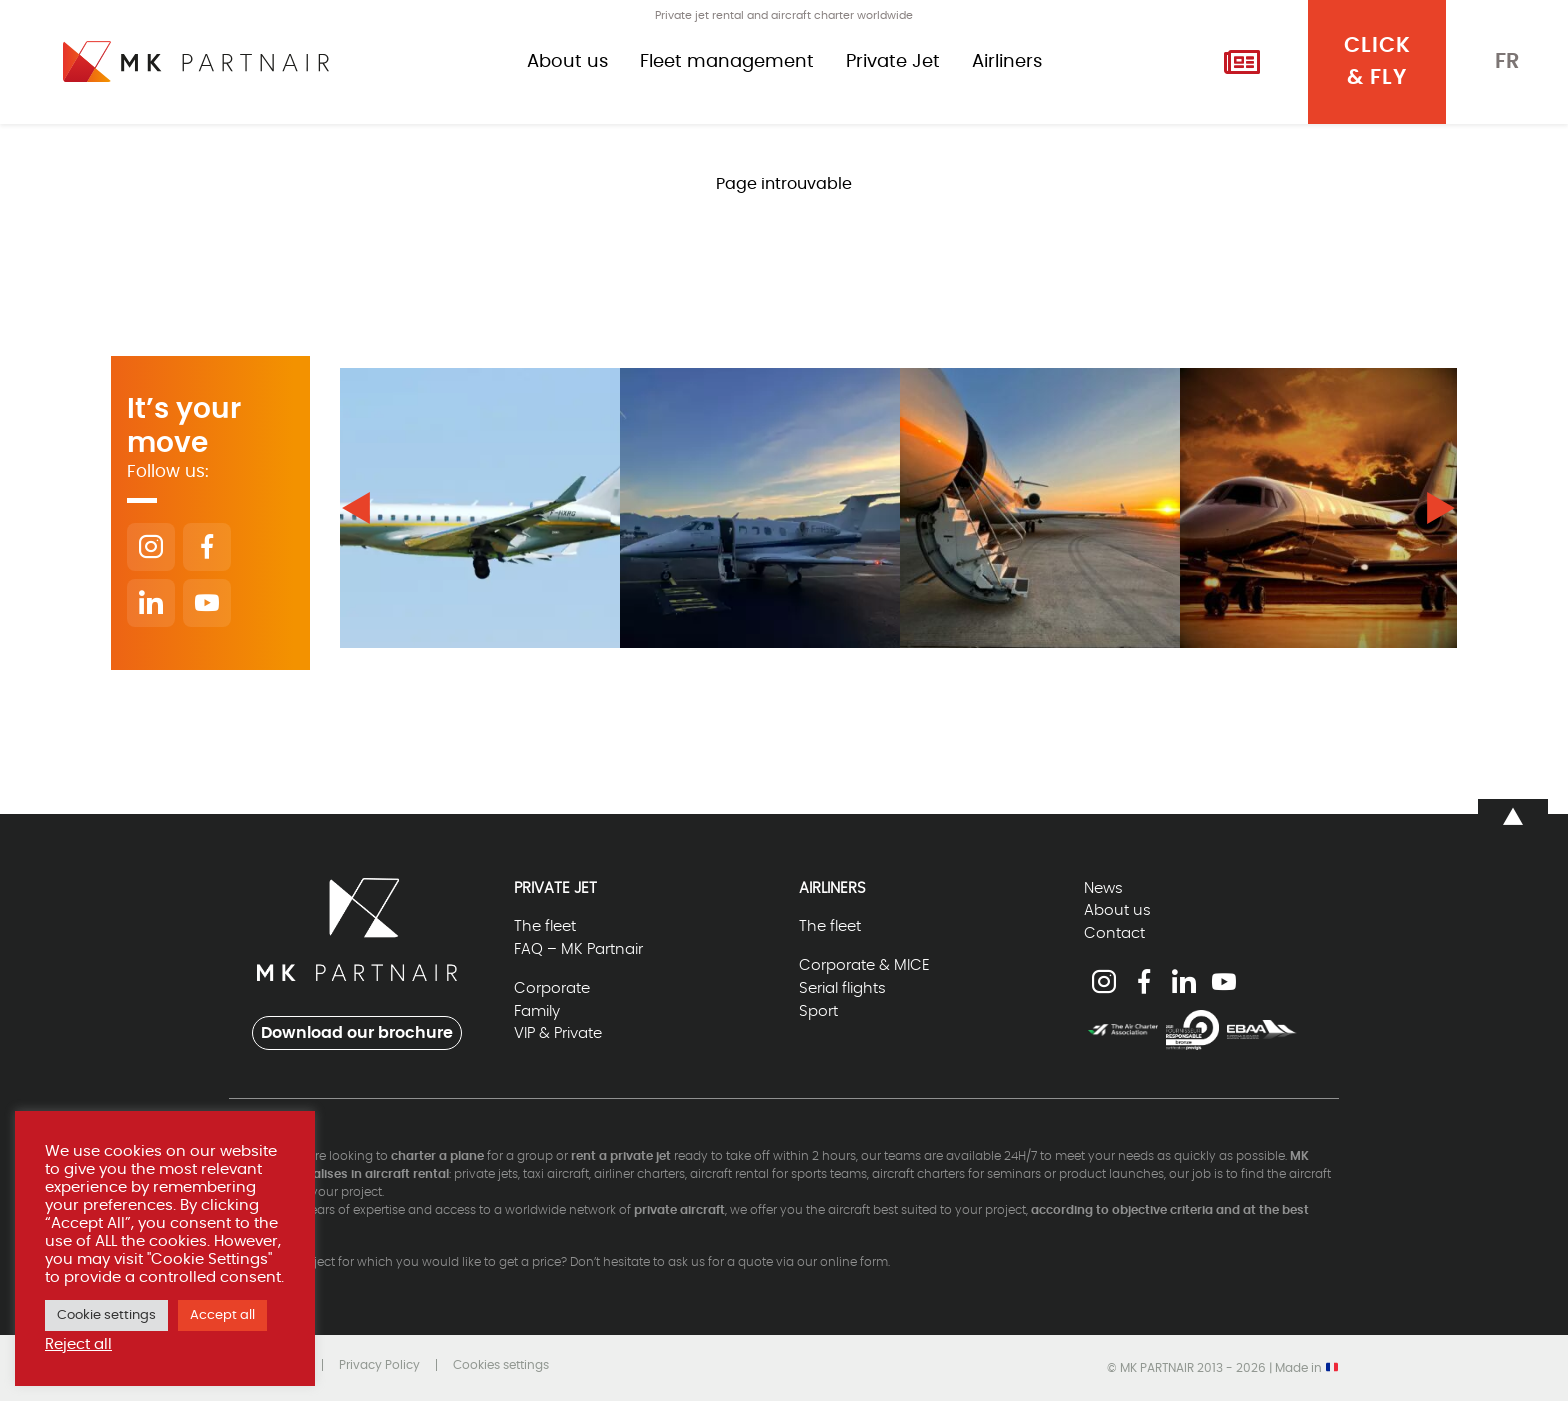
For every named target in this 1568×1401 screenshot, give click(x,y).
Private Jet (893, 62)
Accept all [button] (222, 1315)
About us (567, 62)
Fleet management (727, 62)
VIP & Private (558, 1033)
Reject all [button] (78, 1344)
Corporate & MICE (864, 965)
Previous (356, 508)
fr (1507, 61)
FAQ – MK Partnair (578, 949)
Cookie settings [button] (106, 1315)
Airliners (1007, 62)
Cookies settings (501, 1365)
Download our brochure (357, 1033)
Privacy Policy (379, 1365)
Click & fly (1377, 61)
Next (1441, 508)
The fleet (545, 926)
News (1103, 888)
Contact (1114, 933)
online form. (855, 1262)
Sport (818, 1011)
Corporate (552, 988)
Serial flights (842, 988)
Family (537, 1011)
